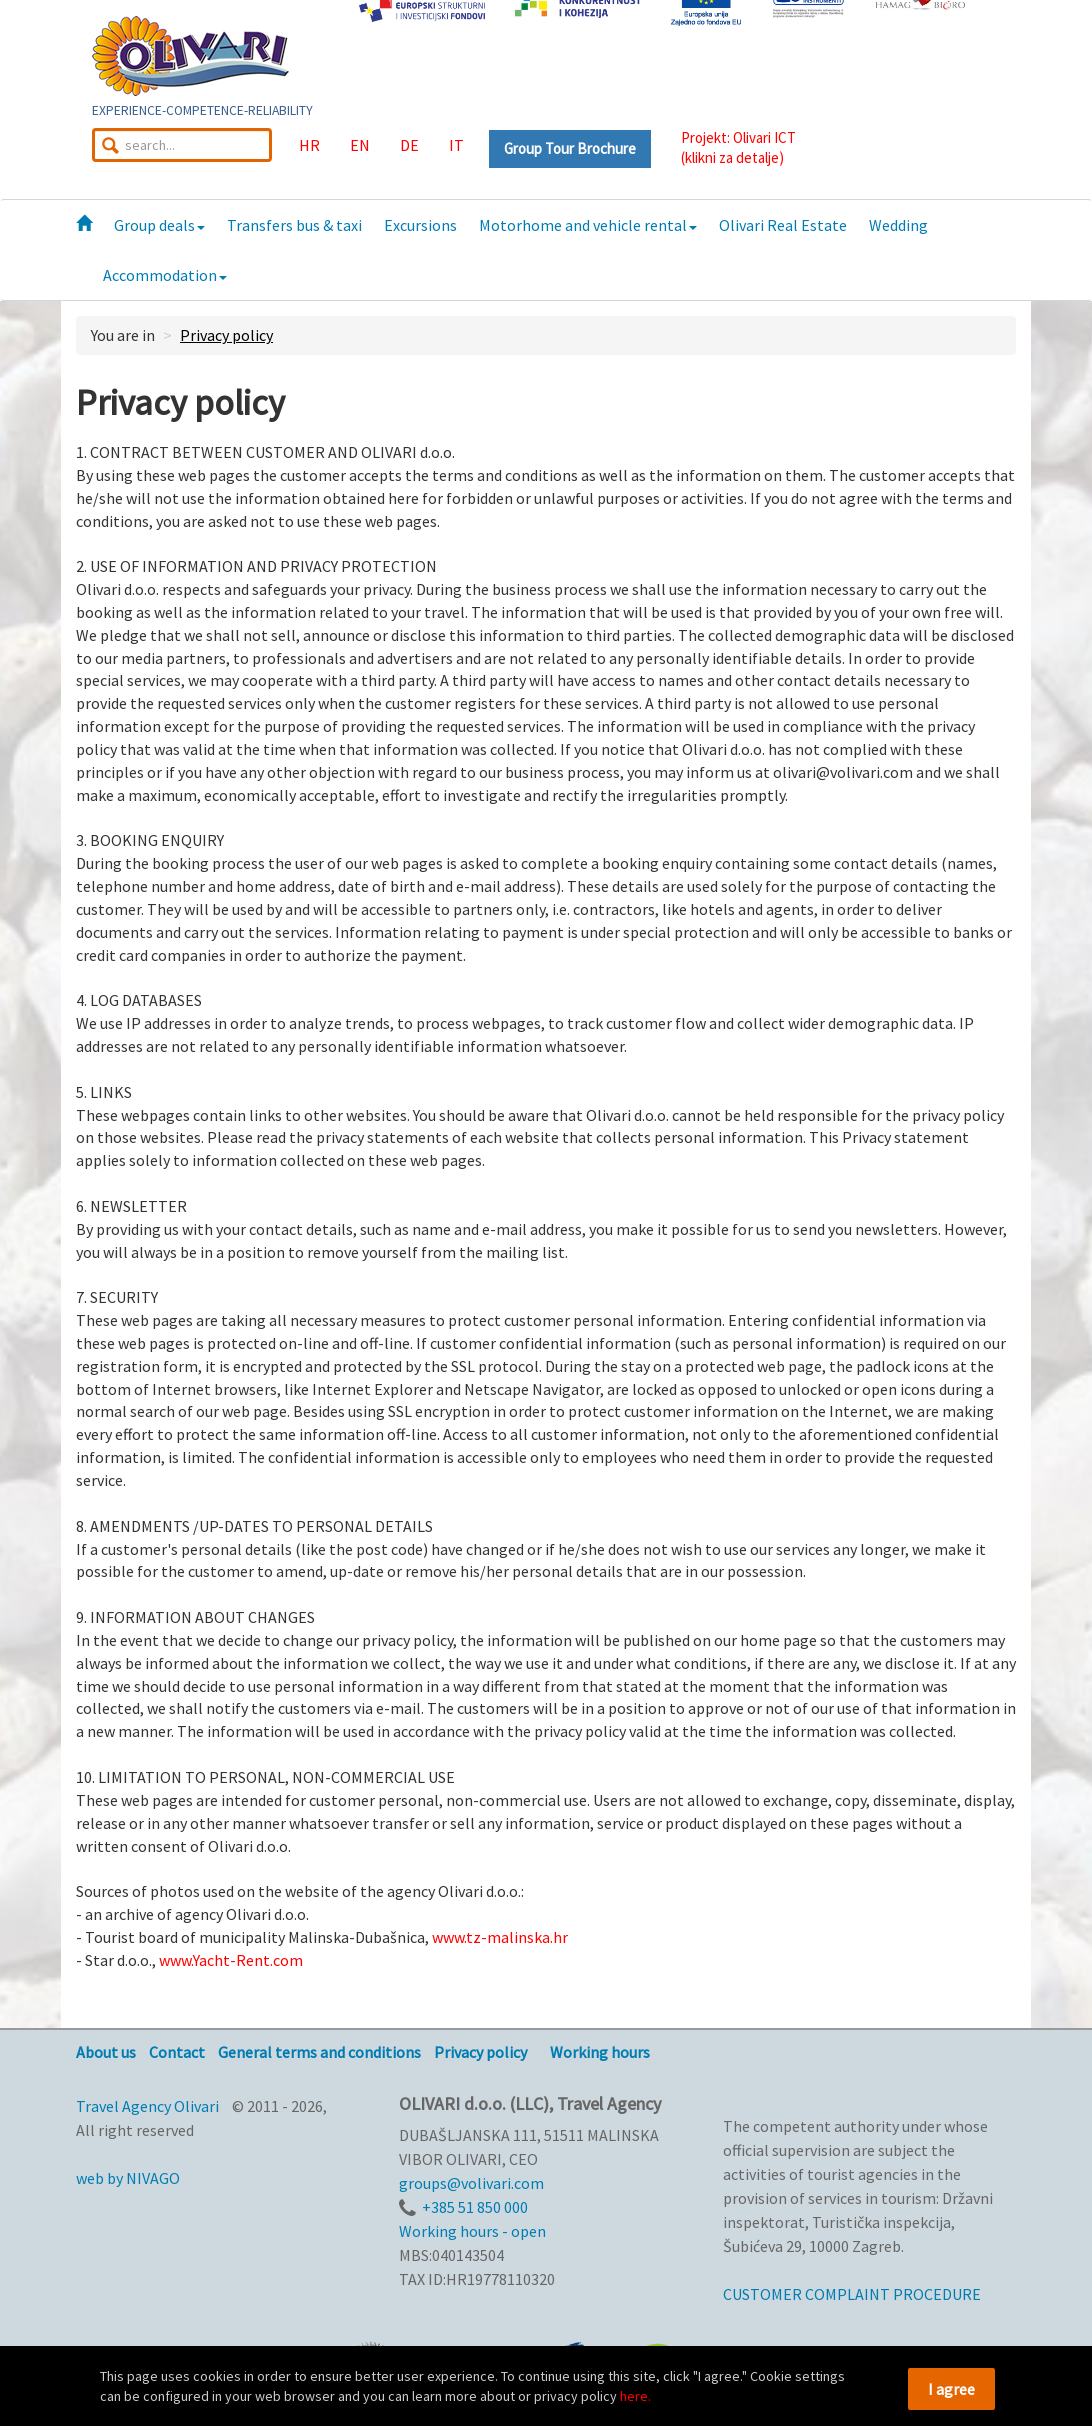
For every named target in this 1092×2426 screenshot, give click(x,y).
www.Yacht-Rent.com (231, 1960)
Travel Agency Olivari (147, 2106)
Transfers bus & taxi (294, 225)
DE (409, 145)
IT (456, 145)
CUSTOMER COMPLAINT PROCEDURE (852, 2294)
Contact (177, 2052)
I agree (951, 2389)
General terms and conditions (319, 2052)
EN (360, 145)
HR (309, 145)
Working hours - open (472, 2231)
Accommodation (165, 275)
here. (635, 2396)
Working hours (600, 2052)
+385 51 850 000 (475, 2207)
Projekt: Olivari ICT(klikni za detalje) (738, 147)
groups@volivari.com (471, 2183)
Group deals (159, 225)
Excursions (420, 225)
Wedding (898, 225)
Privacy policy (226, 335)
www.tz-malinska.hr (500, 1937)
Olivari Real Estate (783, 225)
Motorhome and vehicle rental (588, 225)
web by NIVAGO (128, 2178)
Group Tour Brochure (570, 148)
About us (106, 2052)
